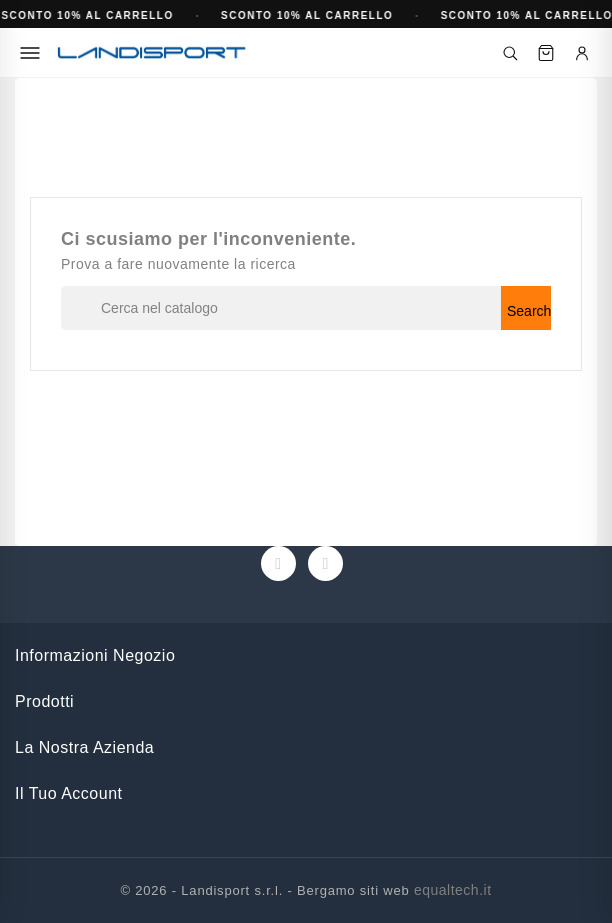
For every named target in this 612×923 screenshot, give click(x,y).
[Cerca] (510, 53)
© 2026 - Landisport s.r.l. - (208, 890)
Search (529, 311)
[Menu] (30, 53)
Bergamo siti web (353, 890)
